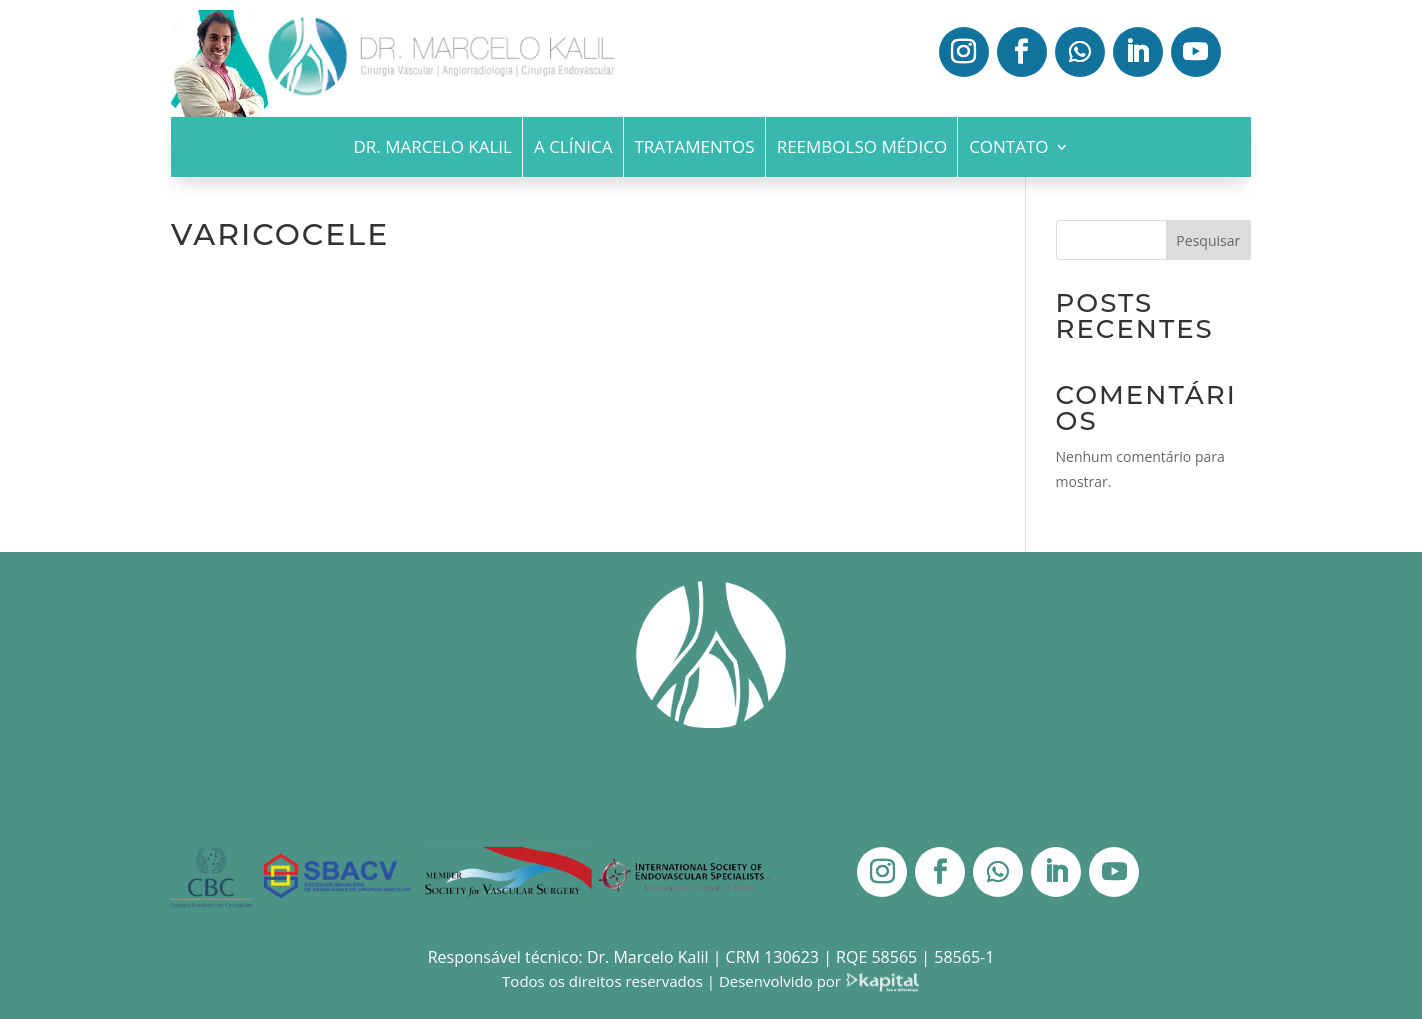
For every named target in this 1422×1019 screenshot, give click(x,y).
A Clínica (573, 149)
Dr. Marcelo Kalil (432, 149)
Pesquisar (1208, 240)
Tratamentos (695, 149)
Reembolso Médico (862, 149)
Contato (1008, 149)
